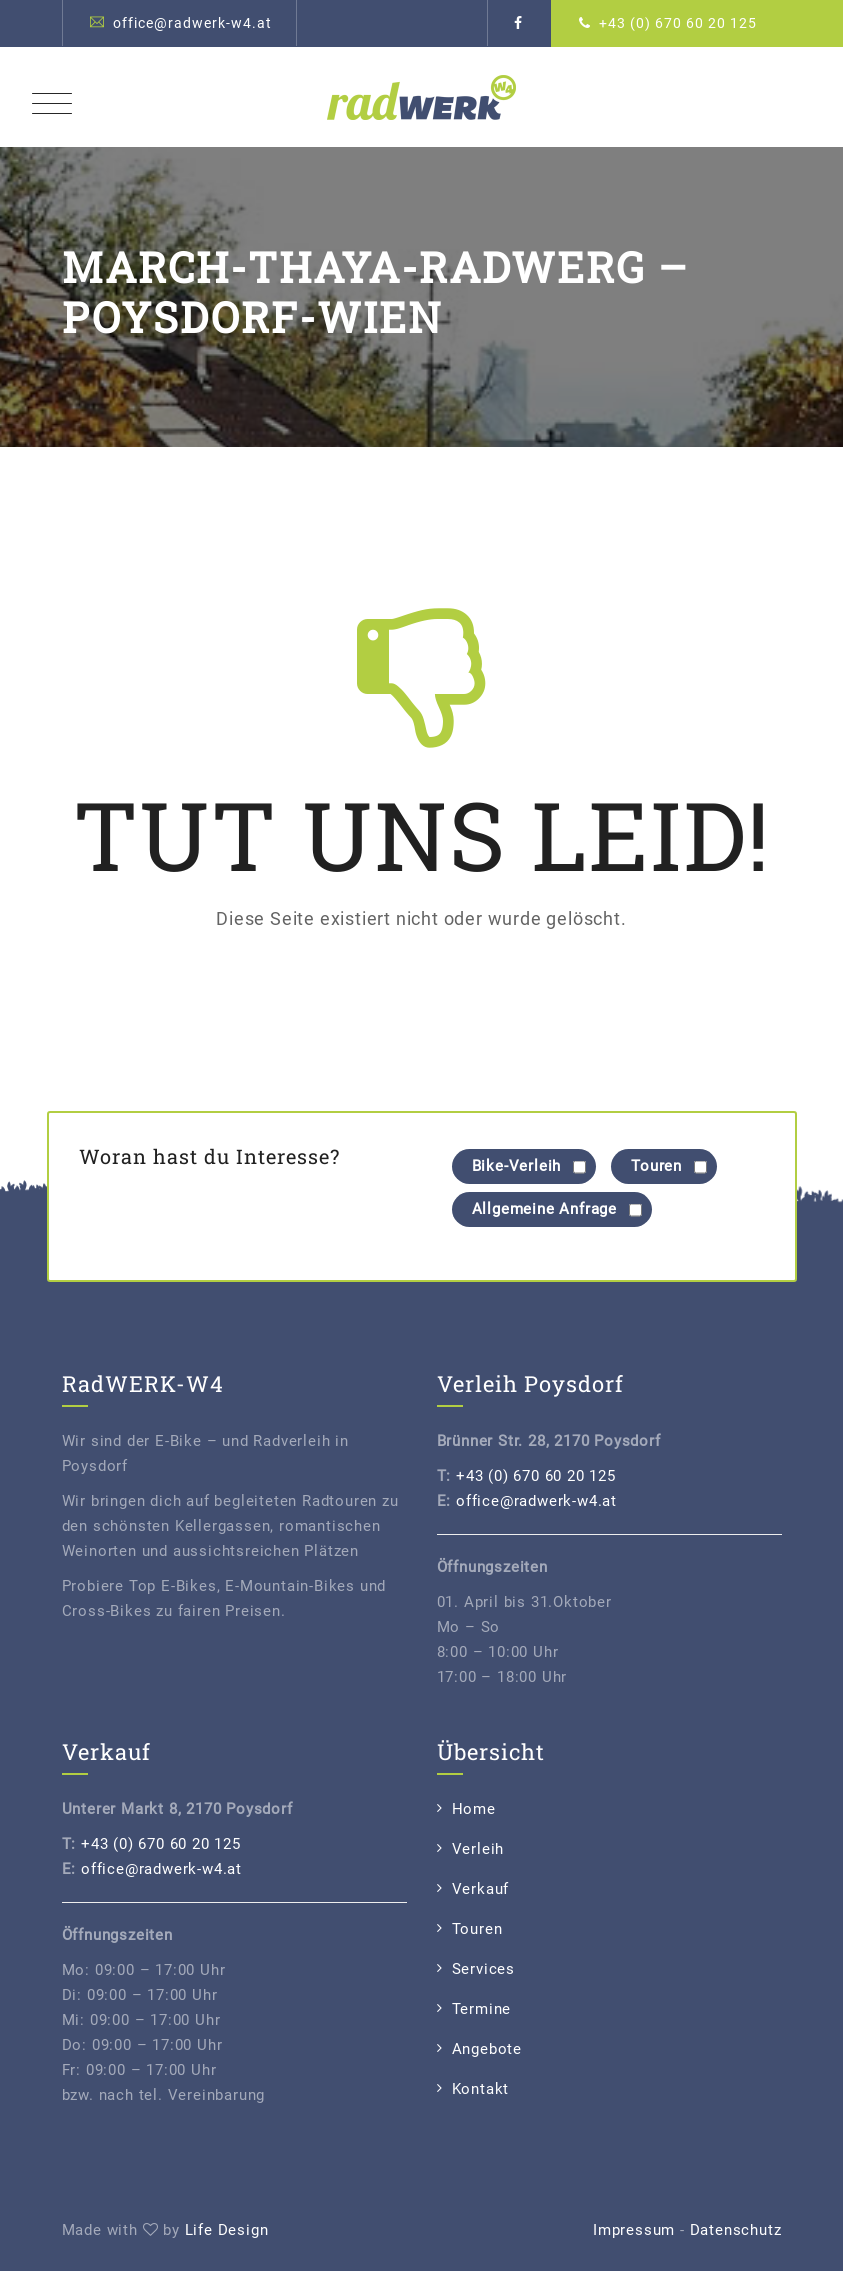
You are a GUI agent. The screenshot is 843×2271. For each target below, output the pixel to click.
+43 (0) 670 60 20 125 (678, 23)
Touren (477, 1929)
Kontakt (481, 2089)
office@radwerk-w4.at (192, 23)
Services (483, 1969)
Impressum (634, 2230)
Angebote (487, 2049)
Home (474, 1809)
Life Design (227, 2230)
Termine (482, 2009)
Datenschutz (736, 2230)
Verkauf (481, 1889)
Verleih (478, 1849)
